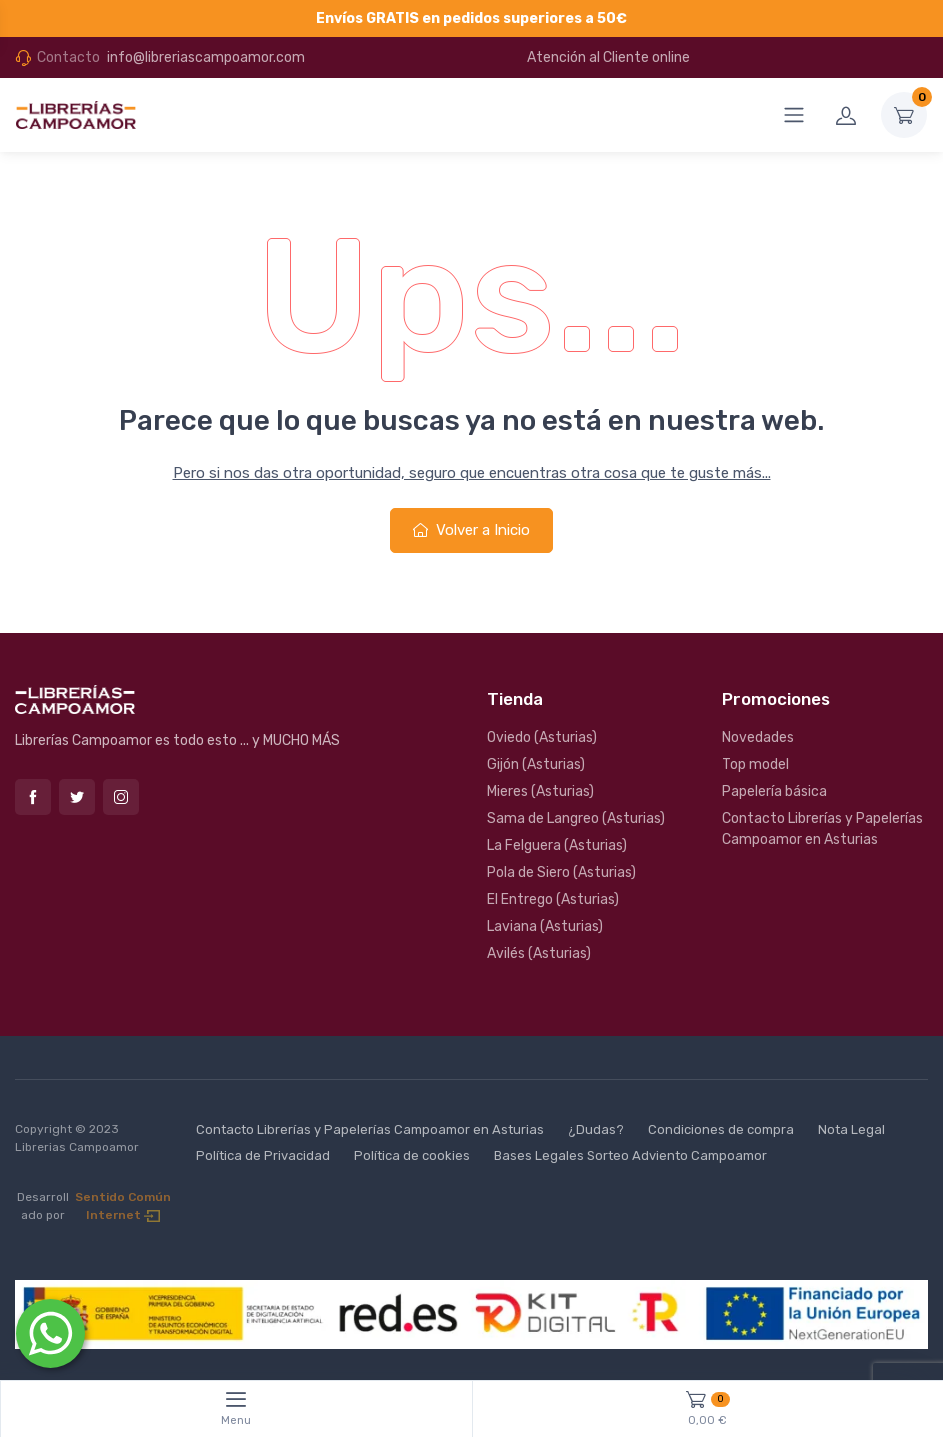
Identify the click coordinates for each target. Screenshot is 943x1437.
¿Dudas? (596, 1129)
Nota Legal (851, 1129)
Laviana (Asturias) (545, 926)
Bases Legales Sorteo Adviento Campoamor (630, 1155)
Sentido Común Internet (123, 1206)
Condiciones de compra (721, 1129)
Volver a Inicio (471, 530)
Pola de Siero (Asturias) (561, 872)
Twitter (77, 797)
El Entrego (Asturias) (553, 899)
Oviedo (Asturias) (542, 737)
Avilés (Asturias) (539, 953)
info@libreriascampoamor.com (206, 57)
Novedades (758, 737)
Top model (755, 764)
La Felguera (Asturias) (557, 845)
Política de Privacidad (263, 1155)
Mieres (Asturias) (540, 791)
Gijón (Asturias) (536, 764)
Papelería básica (774, 791)
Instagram (121, 797)
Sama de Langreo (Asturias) (576, 818)
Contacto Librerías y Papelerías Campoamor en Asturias (822, 829)
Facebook (33, 797)
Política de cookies (412, 1155)
